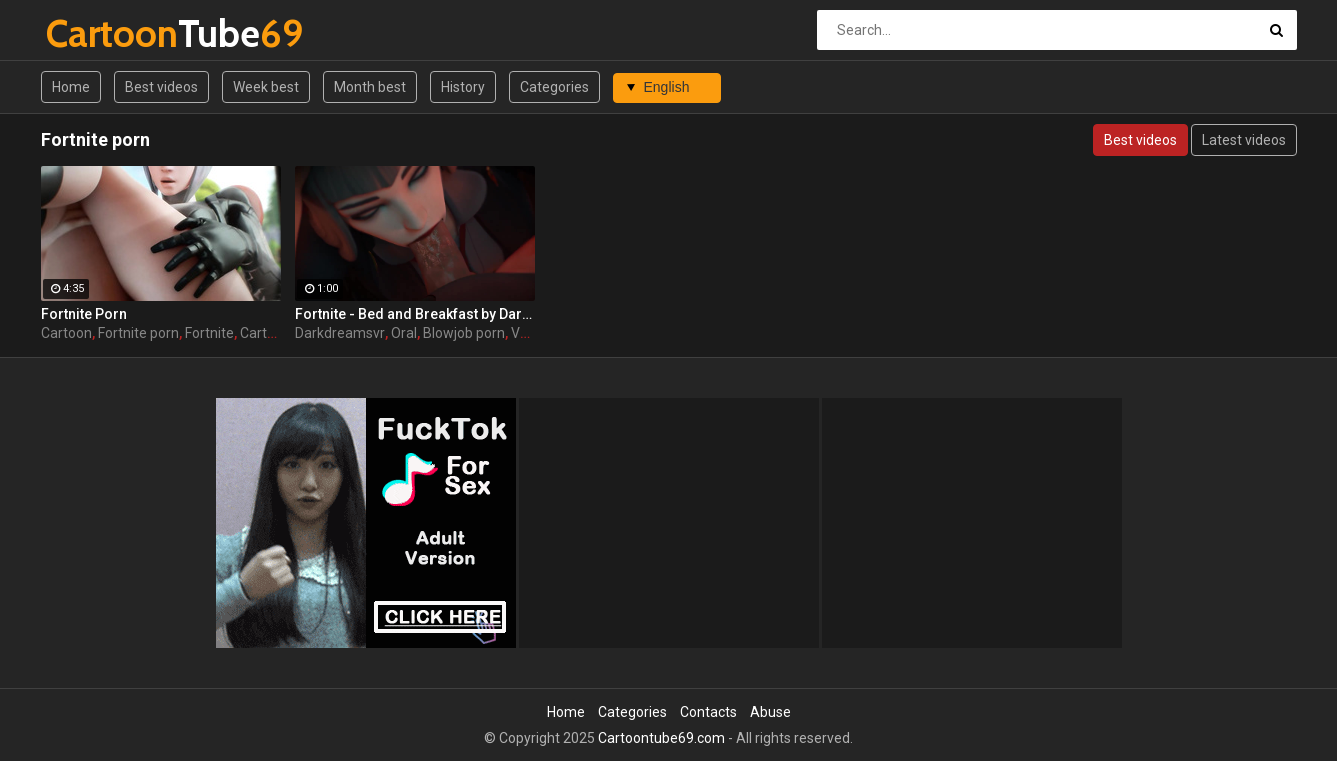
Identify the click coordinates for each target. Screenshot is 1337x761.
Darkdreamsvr (340, 333)
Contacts (708, 712)
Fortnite (209, 333)
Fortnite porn (138, 333)
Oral (404, 333)
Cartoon (66, 333)
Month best (370, 87)
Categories (554, 87)
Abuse (770, 712)
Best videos (161, 87)
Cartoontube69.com (661, 738)
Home (71, 87)
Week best (266, 87)
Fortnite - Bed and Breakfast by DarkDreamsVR (415, 314)
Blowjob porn (464, 333)
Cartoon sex (278, 333)
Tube (98, 33)
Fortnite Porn (84, 314)
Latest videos (1244, 140)
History (463, 87)
